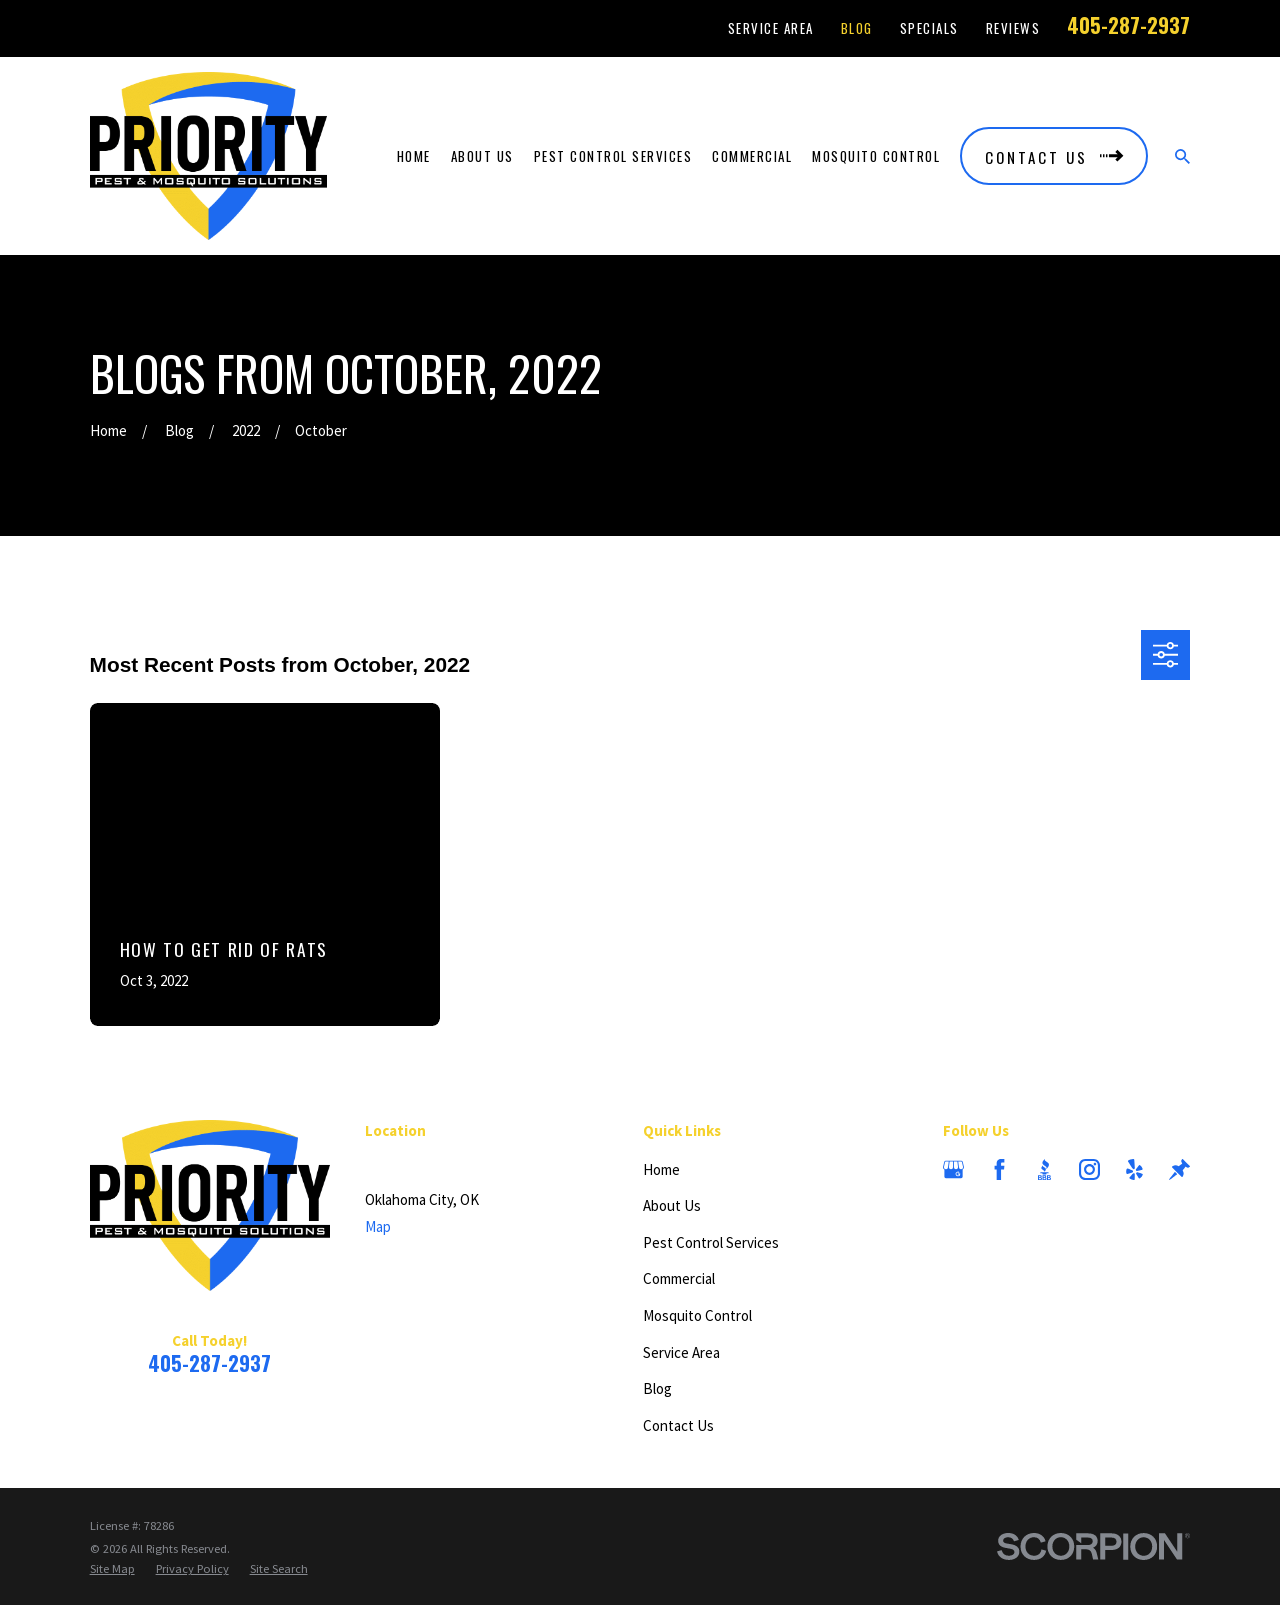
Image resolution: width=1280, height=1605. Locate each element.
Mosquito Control (697, 1315)
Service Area (771, 28)
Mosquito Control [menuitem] (876, 156)
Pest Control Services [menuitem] (613, 156)
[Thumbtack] (1179, 1169)
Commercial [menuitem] (752, 156)
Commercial (679, 1278)
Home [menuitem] (414, 156)
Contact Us (678, 1425)
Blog (857, 28)
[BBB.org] (1044, 1169)
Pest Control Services (711, 1242)
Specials (929, 28)
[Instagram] (1089, 1169)
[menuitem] (112, 1569)
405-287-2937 (1128, 25)
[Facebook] (999, 1169)
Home (661, 1169)
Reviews (1013, 28)
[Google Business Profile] (953, 1169)
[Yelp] (1134, 1169)
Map (378, 1226)
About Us (672, 1205)
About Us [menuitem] (482, 156)
